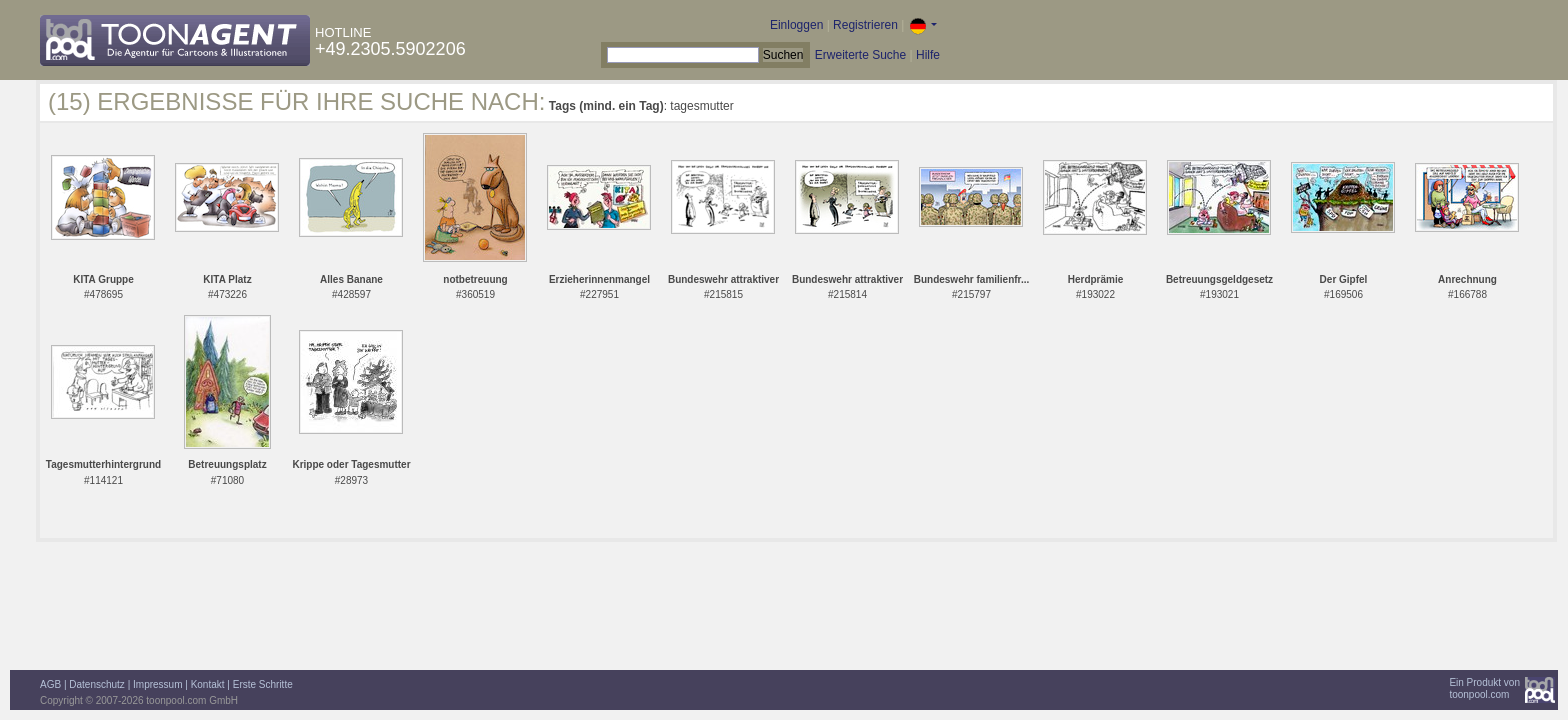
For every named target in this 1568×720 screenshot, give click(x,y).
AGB (50, 684)
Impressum (157, 684)
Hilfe (928, 55)
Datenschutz (97, 684)
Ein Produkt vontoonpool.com (1484, 688)
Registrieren (865, 25)
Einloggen (796, 25)
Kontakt (208, 684)
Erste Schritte (263, 684)
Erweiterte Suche (860, 55)
